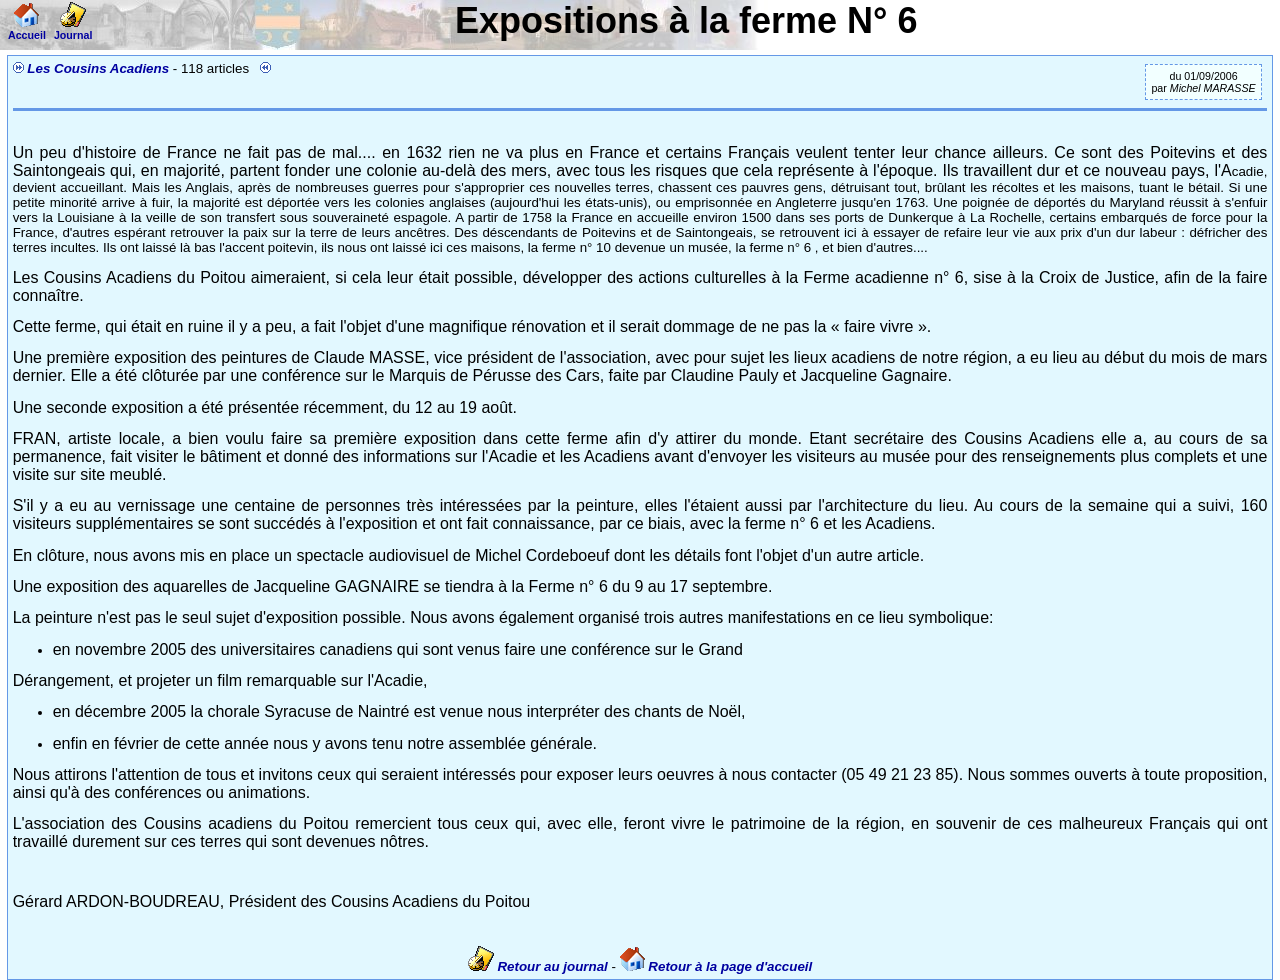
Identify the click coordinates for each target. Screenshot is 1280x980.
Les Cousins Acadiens (98, 68)
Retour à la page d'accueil (716, 966)
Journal (73, 29)
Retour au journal (540, 966)
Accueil (27, 29)
